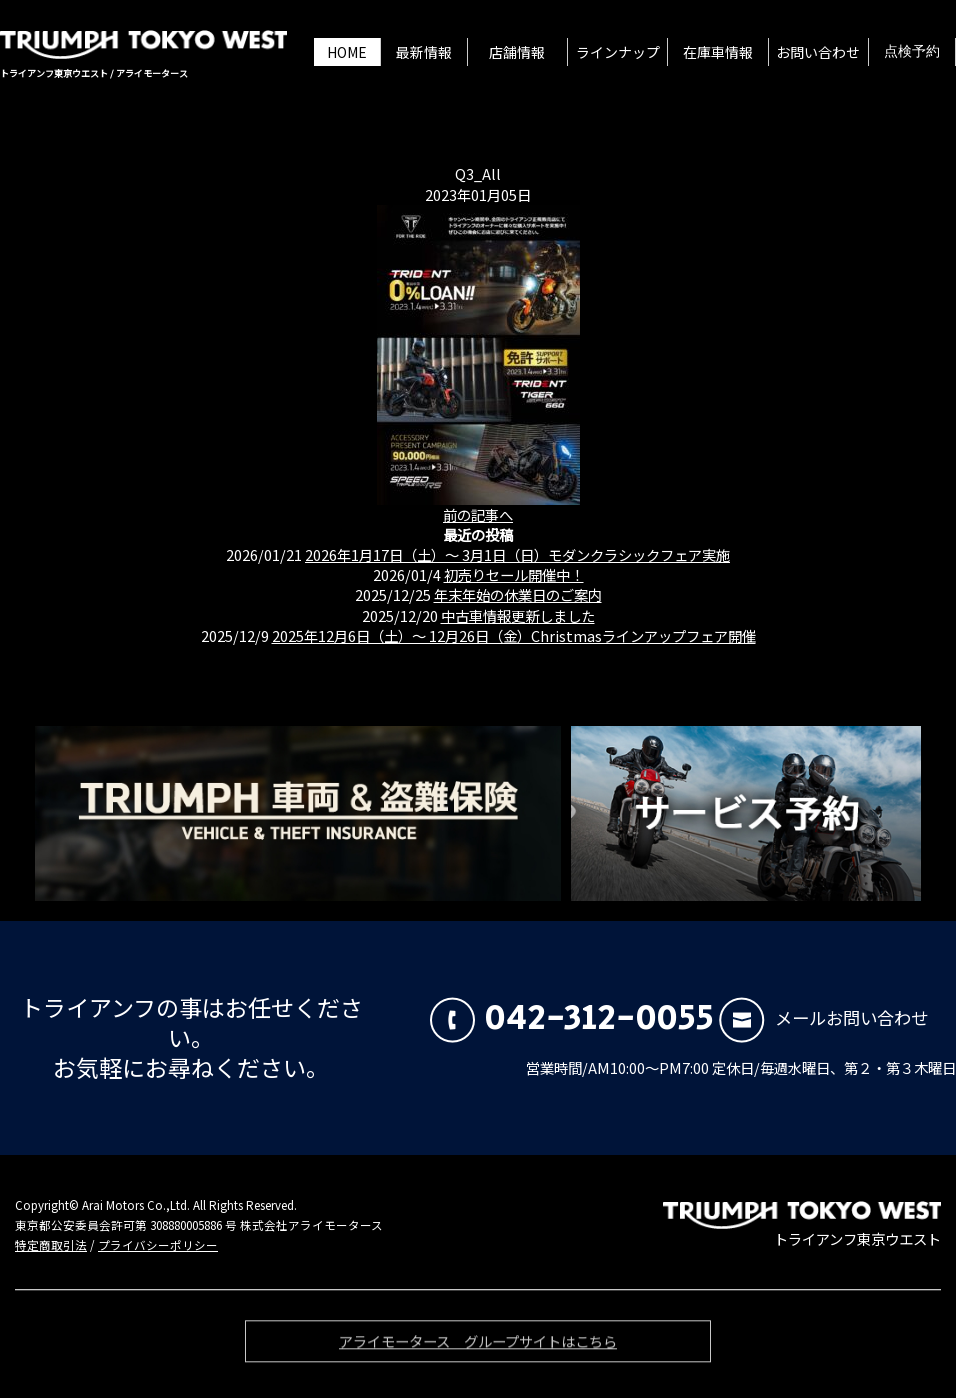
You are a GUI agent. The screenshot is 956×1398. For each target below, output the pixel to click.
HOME (347, 52)
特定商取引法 (51, 1245)
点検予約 (912, 52)
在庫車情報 (718, 52)
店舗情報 (517, 52)
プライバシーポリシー (158, 1245)
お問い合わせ (818, 52)
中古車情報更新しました (518, 615)
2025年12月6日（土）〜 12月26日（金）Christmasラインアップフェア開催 (514, 635)
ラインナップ (618, 52)
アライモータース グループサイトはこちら (478, 1345)
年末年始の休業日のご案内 (518, 594)
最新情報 (424, 52)
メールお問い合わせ (823, 1017)
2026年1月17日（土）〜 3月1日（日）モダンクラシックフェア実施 (517, 554)
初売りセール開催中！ (514, 574)
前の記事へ (478, 514)
